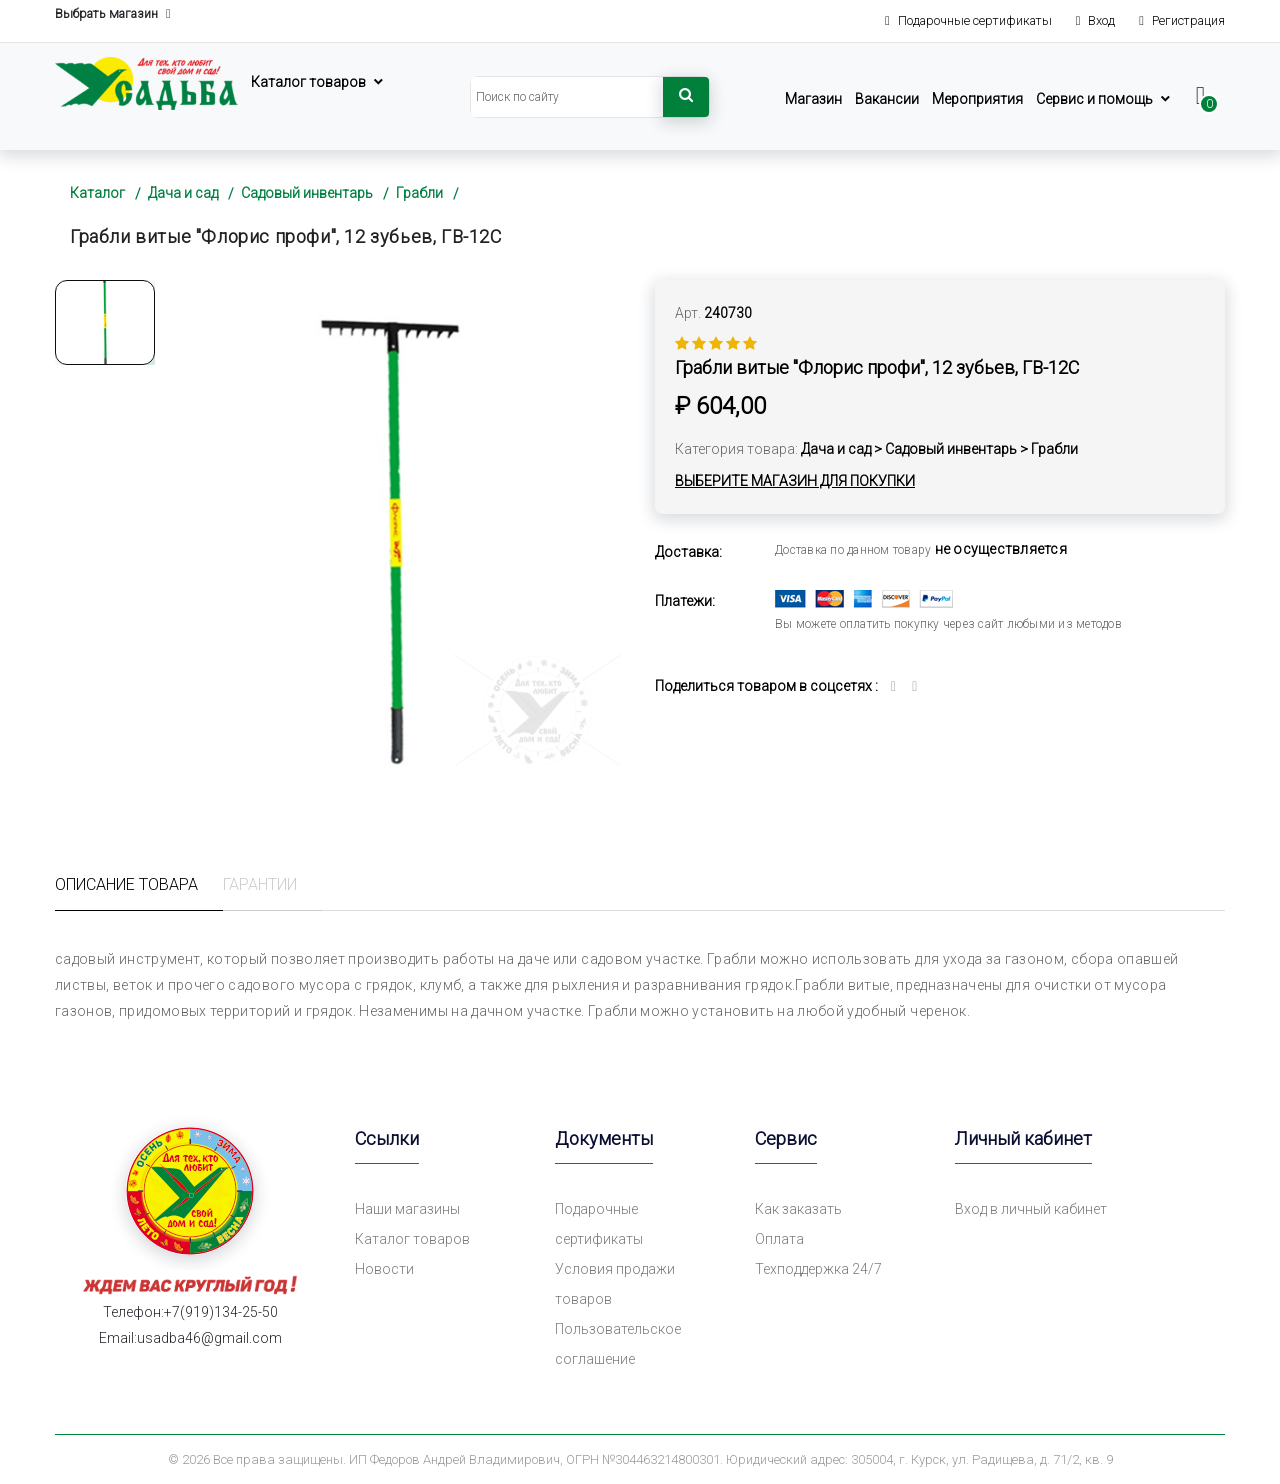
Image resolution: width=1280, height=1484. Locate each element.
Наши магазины (407, 1209)
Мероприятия (977, 99)
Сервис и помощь (1094, 99)
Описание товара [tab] (126, 884)
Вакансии (887, 99)
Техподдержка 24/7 (818, 1269)
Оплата (779, 1239)
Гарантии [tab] (260, 884)
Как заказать (798, 1209)
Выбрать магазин (113, 14)
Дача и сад (183, 193)
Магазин (813, 99)
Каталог (97, 193)
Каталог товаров (308, 82)
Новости (384, 1269)
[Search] (567, 97)
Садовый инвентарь (307, 193)
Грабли (419, 193)
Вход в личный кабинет (1031, 1209)
